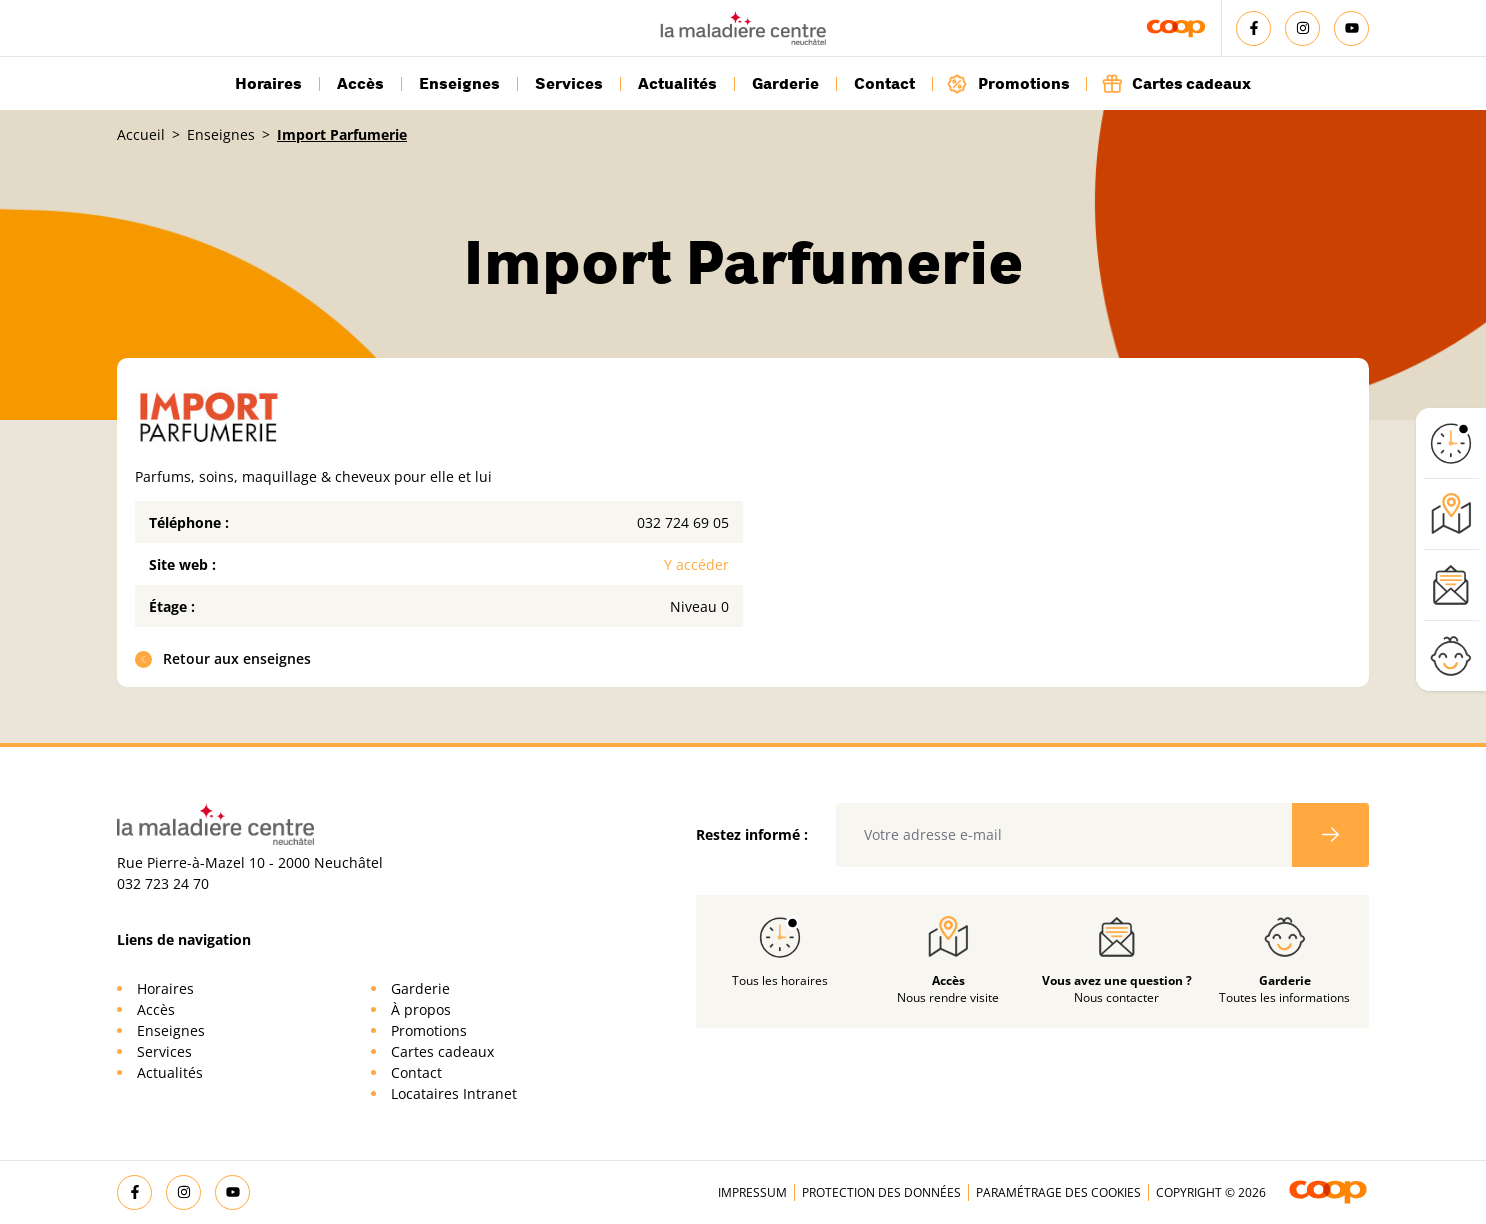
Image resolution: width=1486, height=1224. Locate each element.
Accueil (141, 134)
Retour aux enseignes (223, 658)
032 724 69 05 (683, 522)
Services (569, 84)
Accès (360, 84)
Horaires (268, 84)
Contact (884, 84)
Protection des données (881, 1192)
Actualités (677, 84)
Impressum (752, 1192)
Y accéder (696, 564)
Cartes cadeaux (1176, 83)
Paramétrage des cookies (1058, 1192)
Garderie (785, 84)
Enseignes (459, 84)
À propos (421, 1009)
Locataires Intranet (454, 1093)
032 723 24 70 (163, 883)
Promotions (1008, 83)
